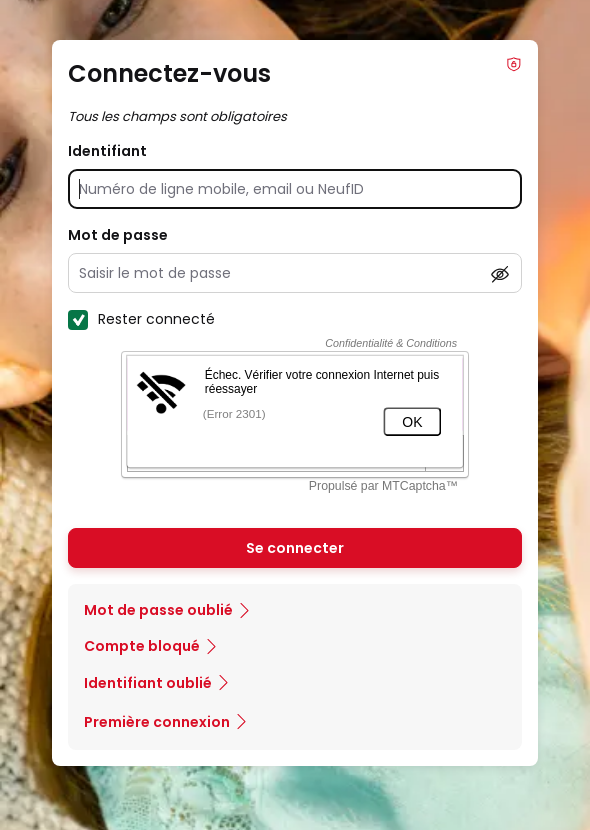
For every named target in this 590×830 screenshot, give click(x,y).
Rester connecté (141, 319)
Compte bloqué (142, 646)
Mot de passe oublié (158, 610)
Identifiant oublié (148, 683)
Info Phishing (514, 64)
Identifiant (107, 151)
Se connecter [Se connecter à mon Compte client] (295, 548)
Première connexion (157, 722)
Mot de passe (118, 235)
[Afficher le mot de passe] (500, 274)
